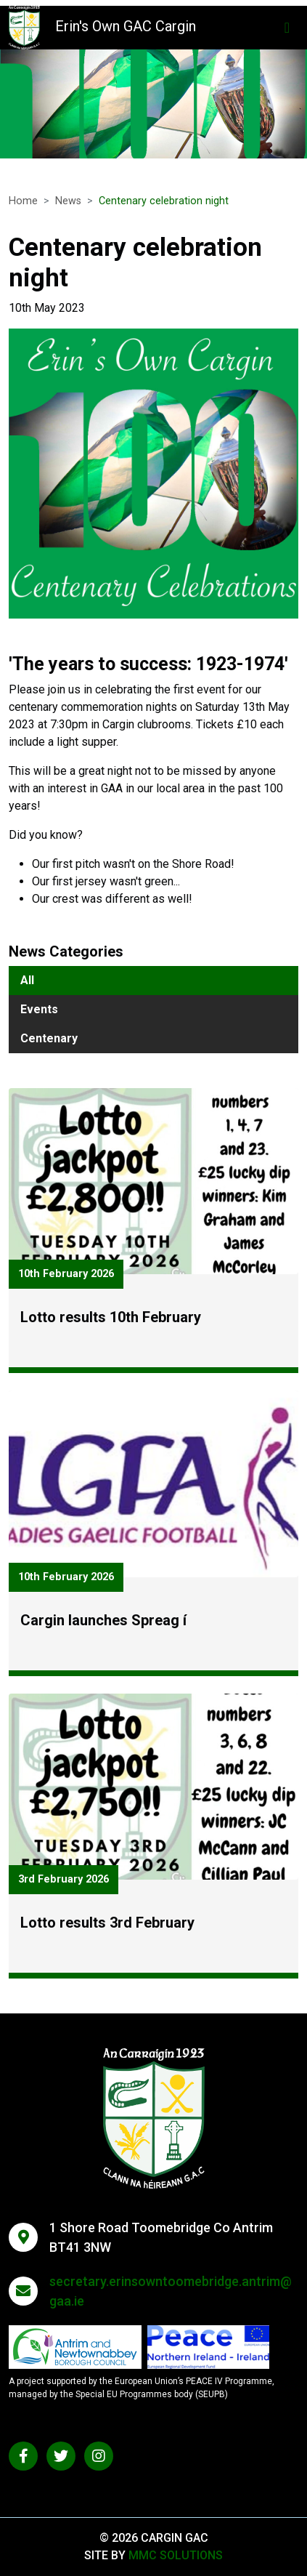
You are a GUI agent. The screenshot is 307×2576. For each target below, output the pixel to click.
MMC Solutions (175, 2555)
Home (23, 201)
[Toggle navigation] (287, 27)
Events (39, 1009)
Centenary (49, 1038)
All (27, 980)
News (68, 201)
